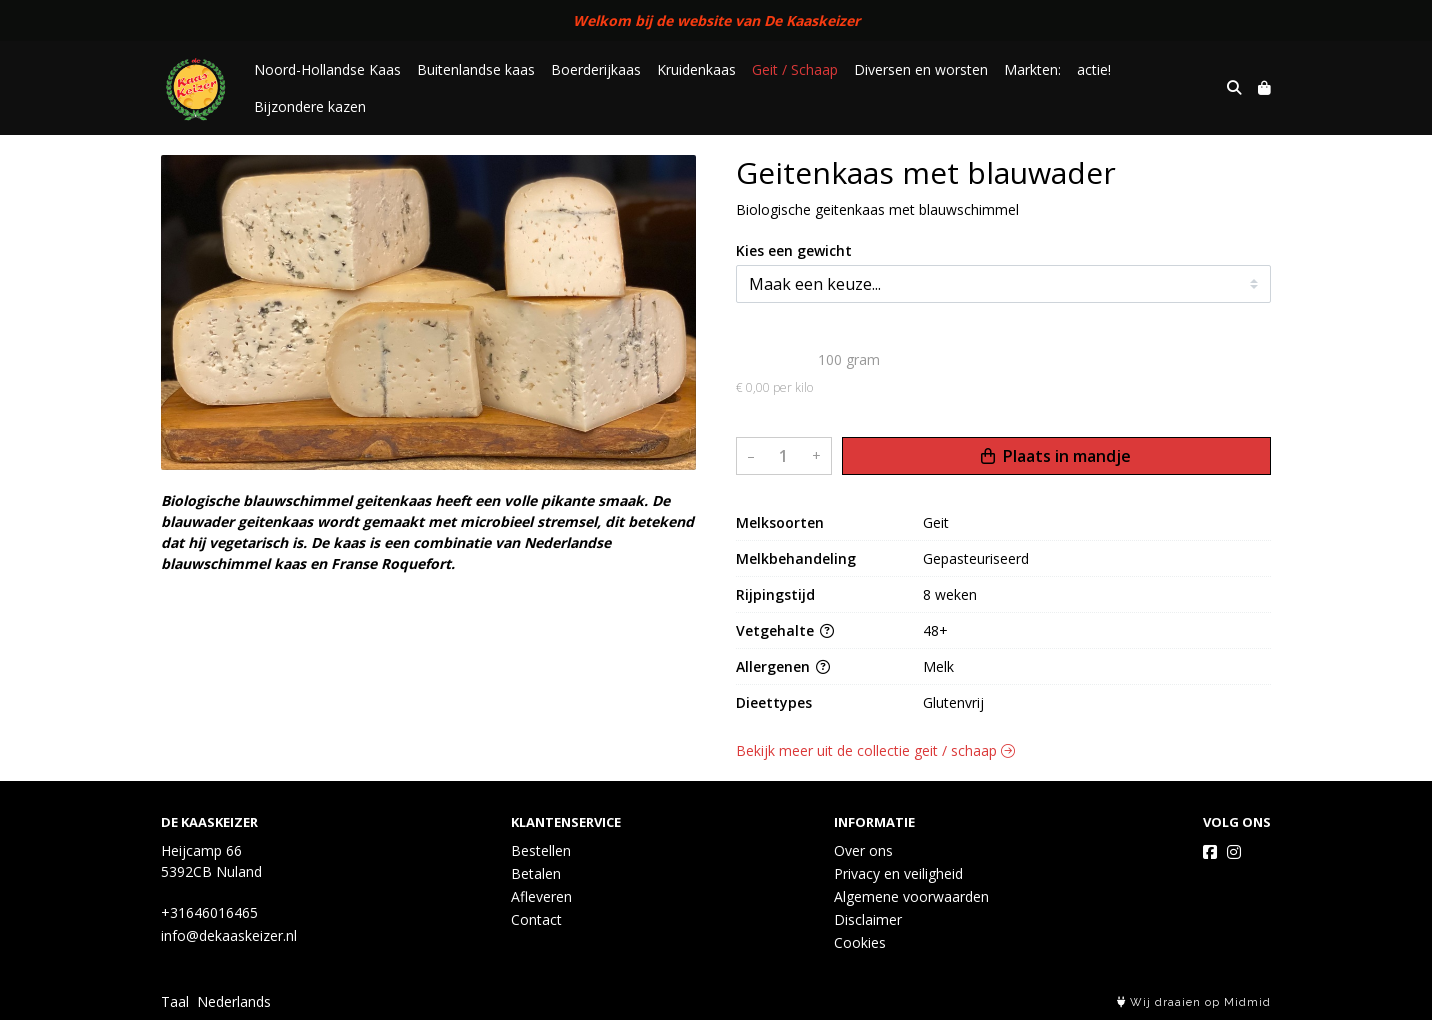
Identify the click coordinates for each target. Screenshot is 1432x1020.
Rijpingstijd (775, 594)
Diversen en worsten (921, 69)
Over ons (863, 850)
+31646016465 (209, 912)
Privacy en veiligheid (898, 873)
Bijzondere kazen (310, 106)
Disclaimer (868, 919)
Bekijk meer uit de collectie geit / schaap (875, 750)
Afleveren (541, 896)
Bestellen (541, 850)
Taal (175, 1001)
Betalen (536, 873)
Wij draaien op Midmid (1194, 1002)
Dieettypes (774, 702)
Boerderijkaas (596, 69)
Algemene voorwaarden (911, 896)
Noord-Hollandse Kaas (327, 69)
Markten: (1032, 69)
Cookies (860, 942)
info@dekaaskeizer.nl (229, 935)
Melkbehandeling (796, 558)
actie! (1094, 69)
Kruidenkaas (696, 69)
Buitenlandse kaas (476, 69)
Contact (536, 919)
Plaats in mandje (1056, 456)
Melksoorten (780, 522)
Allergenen (783, 666)
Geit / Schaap (795, 69)
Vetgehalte (785, 630)
